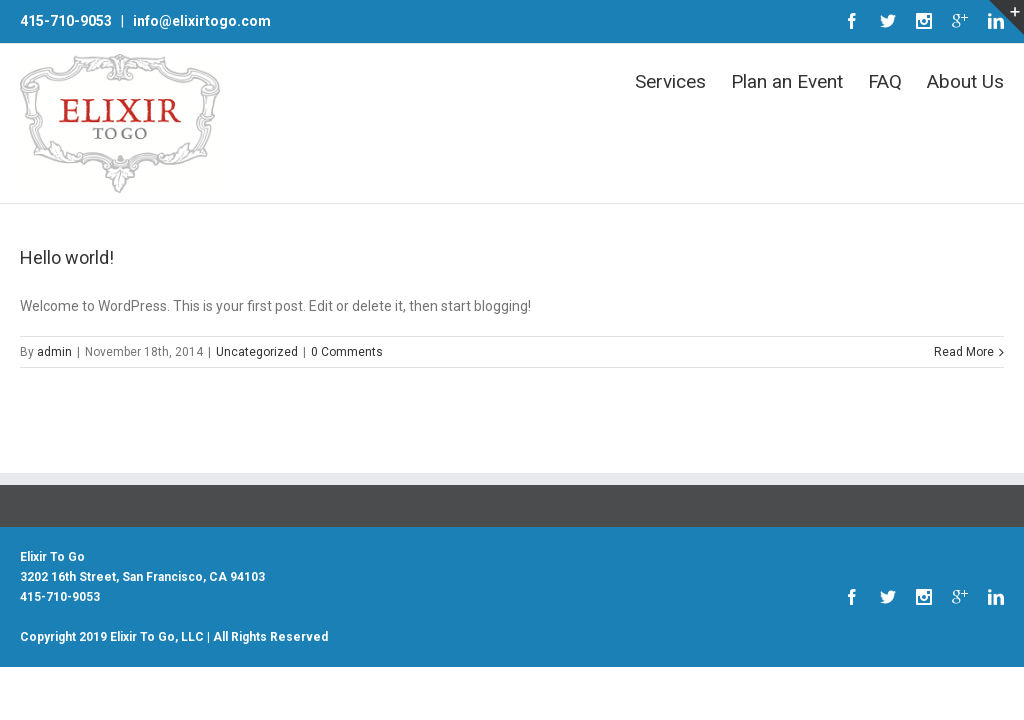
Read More (964, 352)
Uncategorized (257, 352)
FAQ (885, 81)
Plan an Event (787, 81)
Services (670, 81)
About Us (965, 81)
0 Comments (347, 352)
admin (54, 352)
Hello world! (67, 257)
